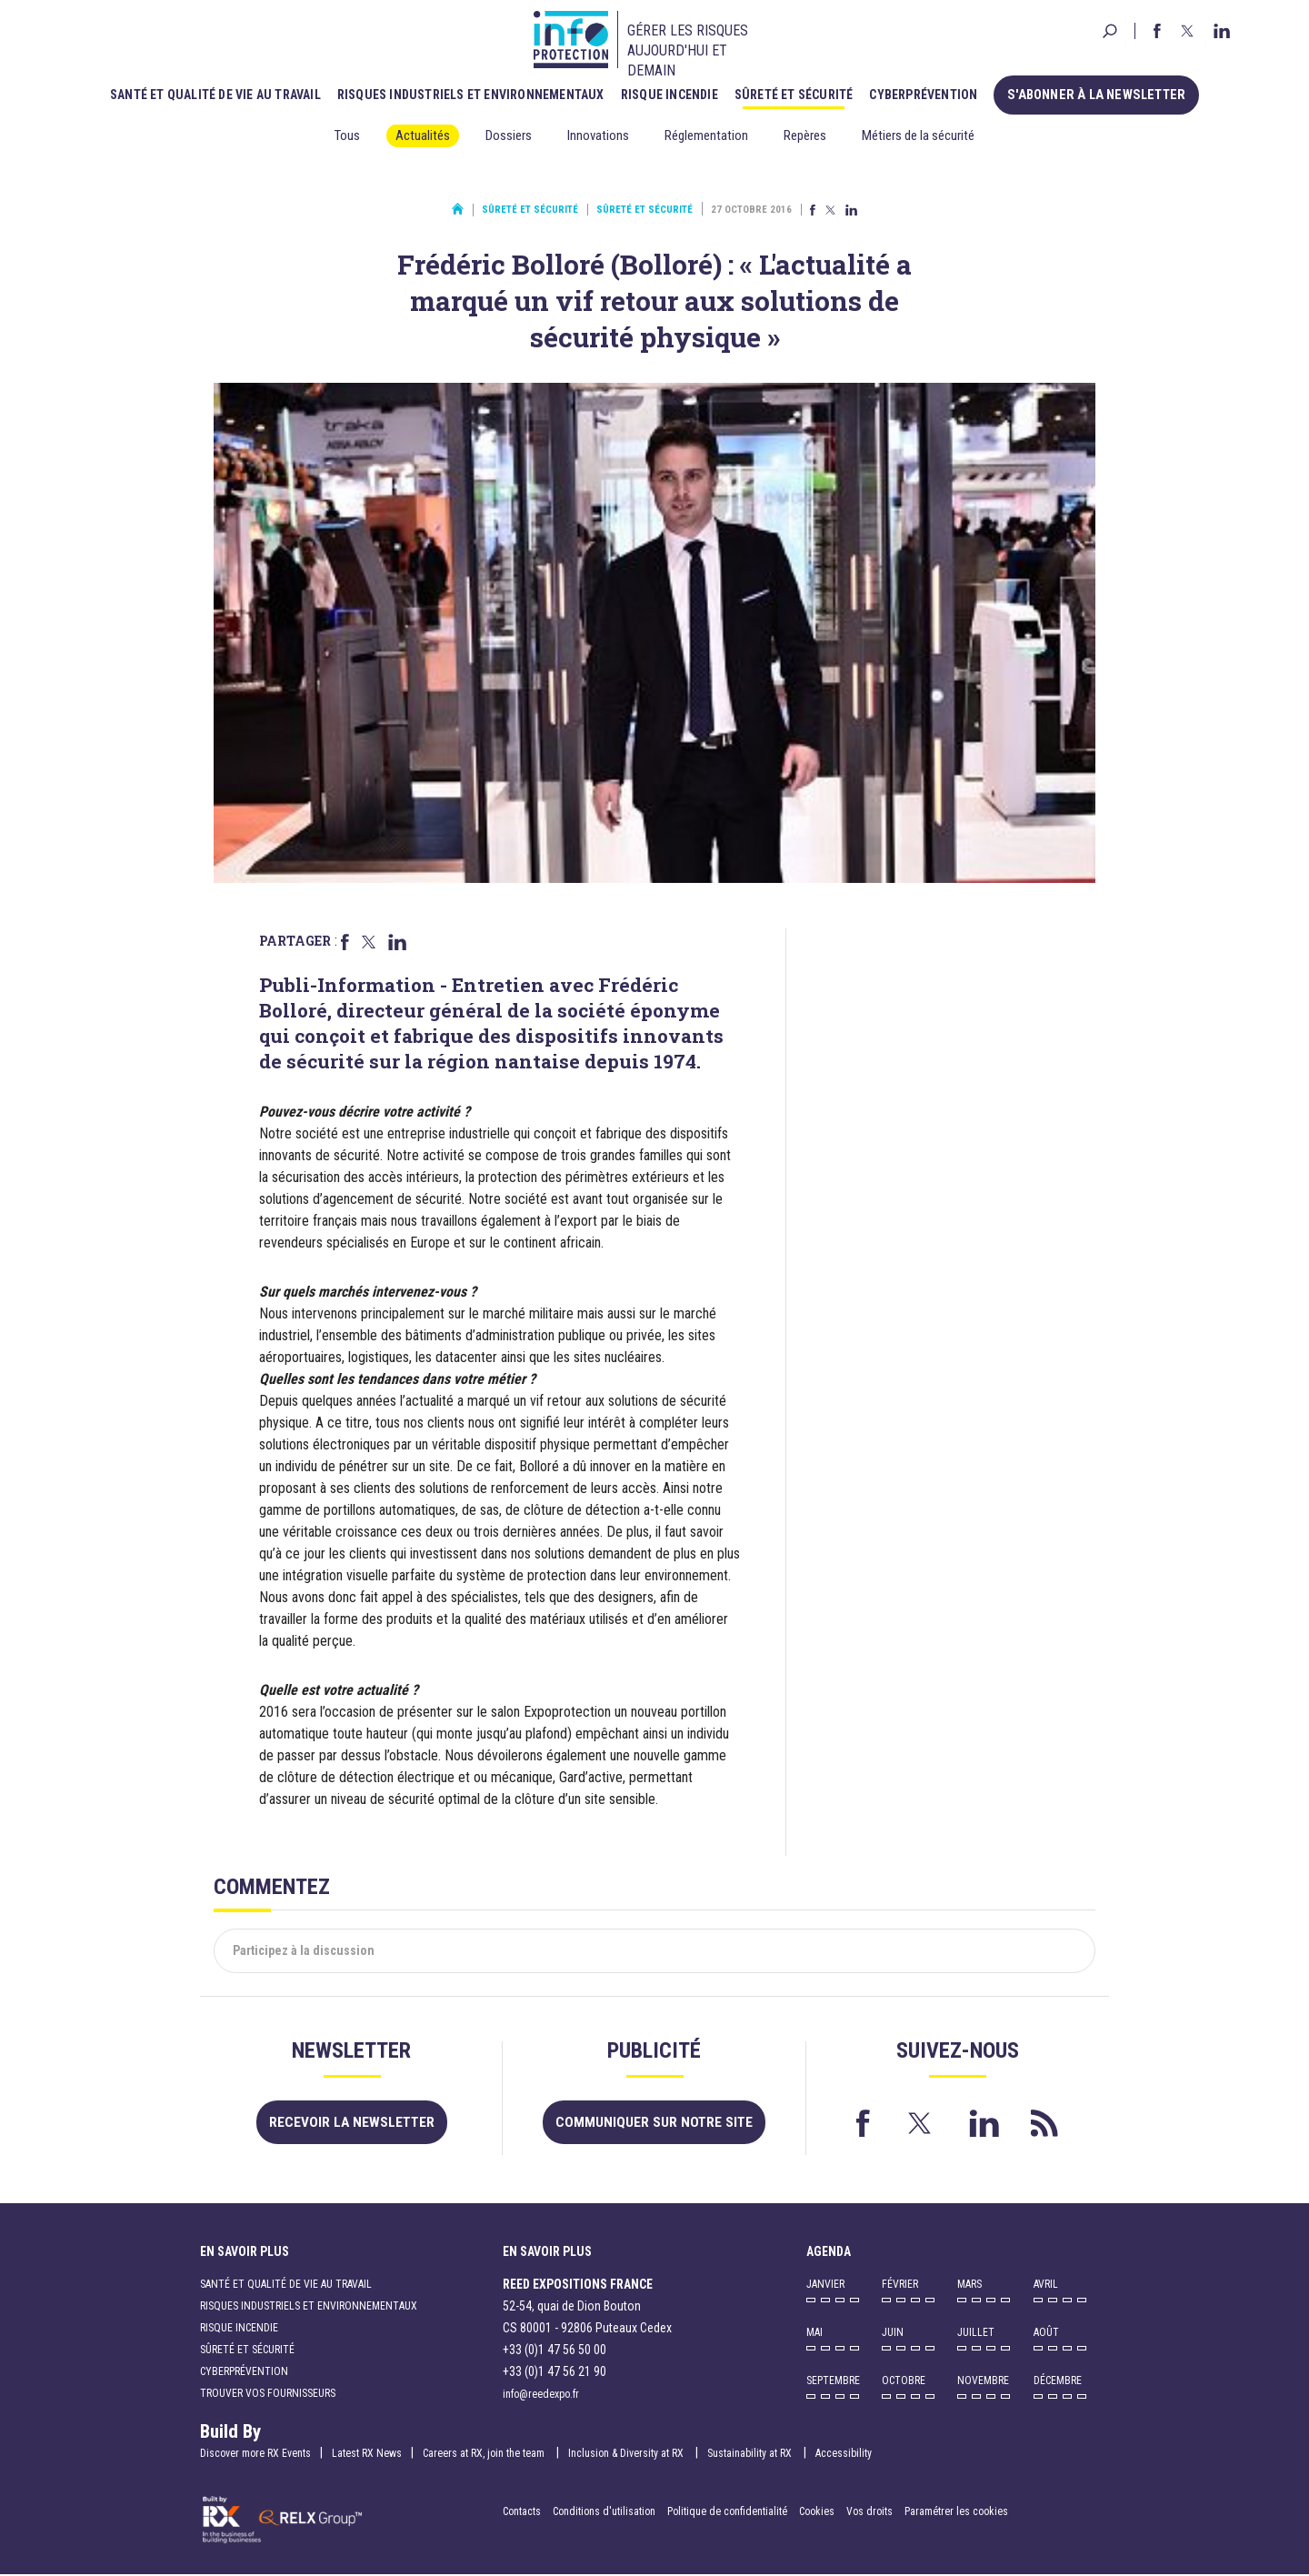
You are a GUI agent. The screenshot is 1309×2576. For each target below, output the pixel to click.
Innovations (598, 135)
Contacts (522, 2512)
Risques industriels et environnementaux (476, 93)
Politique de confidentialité (728, 2512)
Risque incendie (675, 93)
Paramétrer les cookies (956, 2512)
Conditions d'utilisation (604, 2512)
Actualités (422, 135)
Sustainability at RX (750, 2454)
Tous (347, 135)
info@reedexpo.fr (541, 2395)
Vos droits (869, 2512)
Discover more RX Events (255, 2454)
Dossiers (508, 135)
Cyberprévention (929, 93)
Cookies (816, 2512)
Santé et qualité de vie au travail (220, 93)
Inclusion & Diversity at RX (627, 2454)
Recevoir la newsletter (351, 2122)
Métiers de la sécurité (918, 135)
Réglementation (706, 135)
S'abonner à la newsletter (1097, 93)
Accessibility (843, 2454)
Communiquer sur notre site (654, 2122)
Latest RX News (367, 2454)
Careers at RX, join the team (485, 2454)
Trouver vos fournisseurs (267, 2394)
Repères (805, 135)
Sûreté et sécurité (799, 93)
